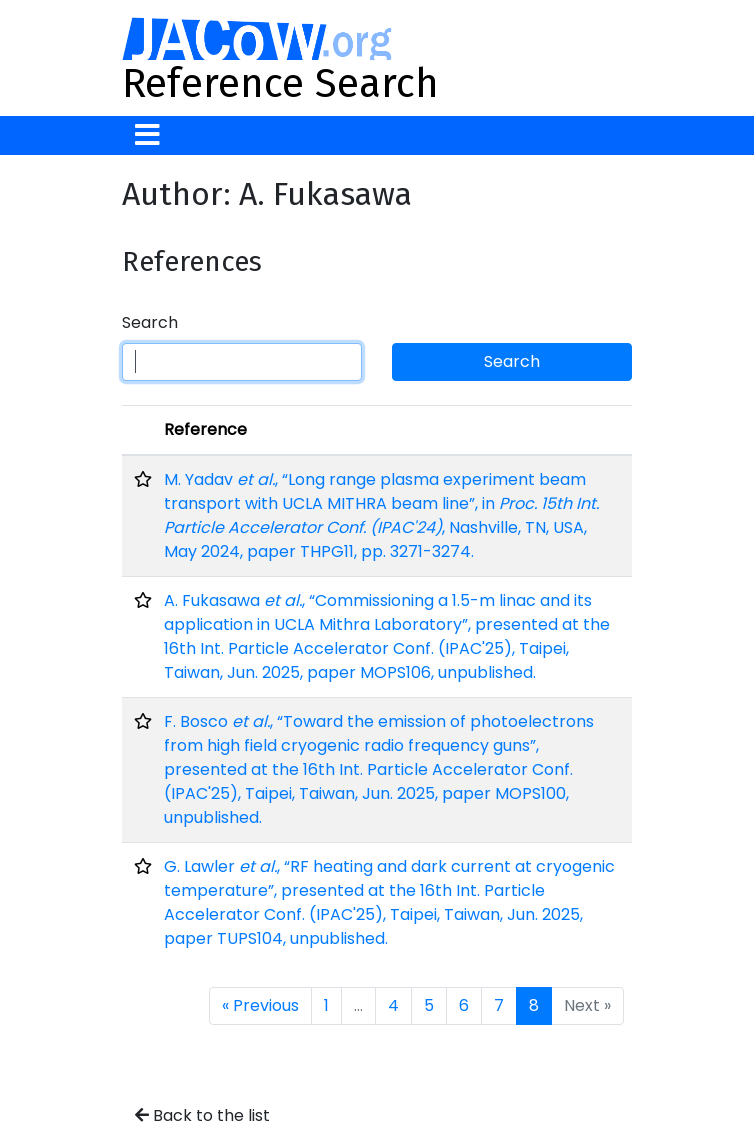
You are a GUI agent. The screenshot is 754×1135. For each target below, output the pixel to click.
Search (150, 322)
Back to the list (202, 1115)
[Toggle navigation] (147, 135)
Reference (205, 429)
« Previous (260, 1005)
